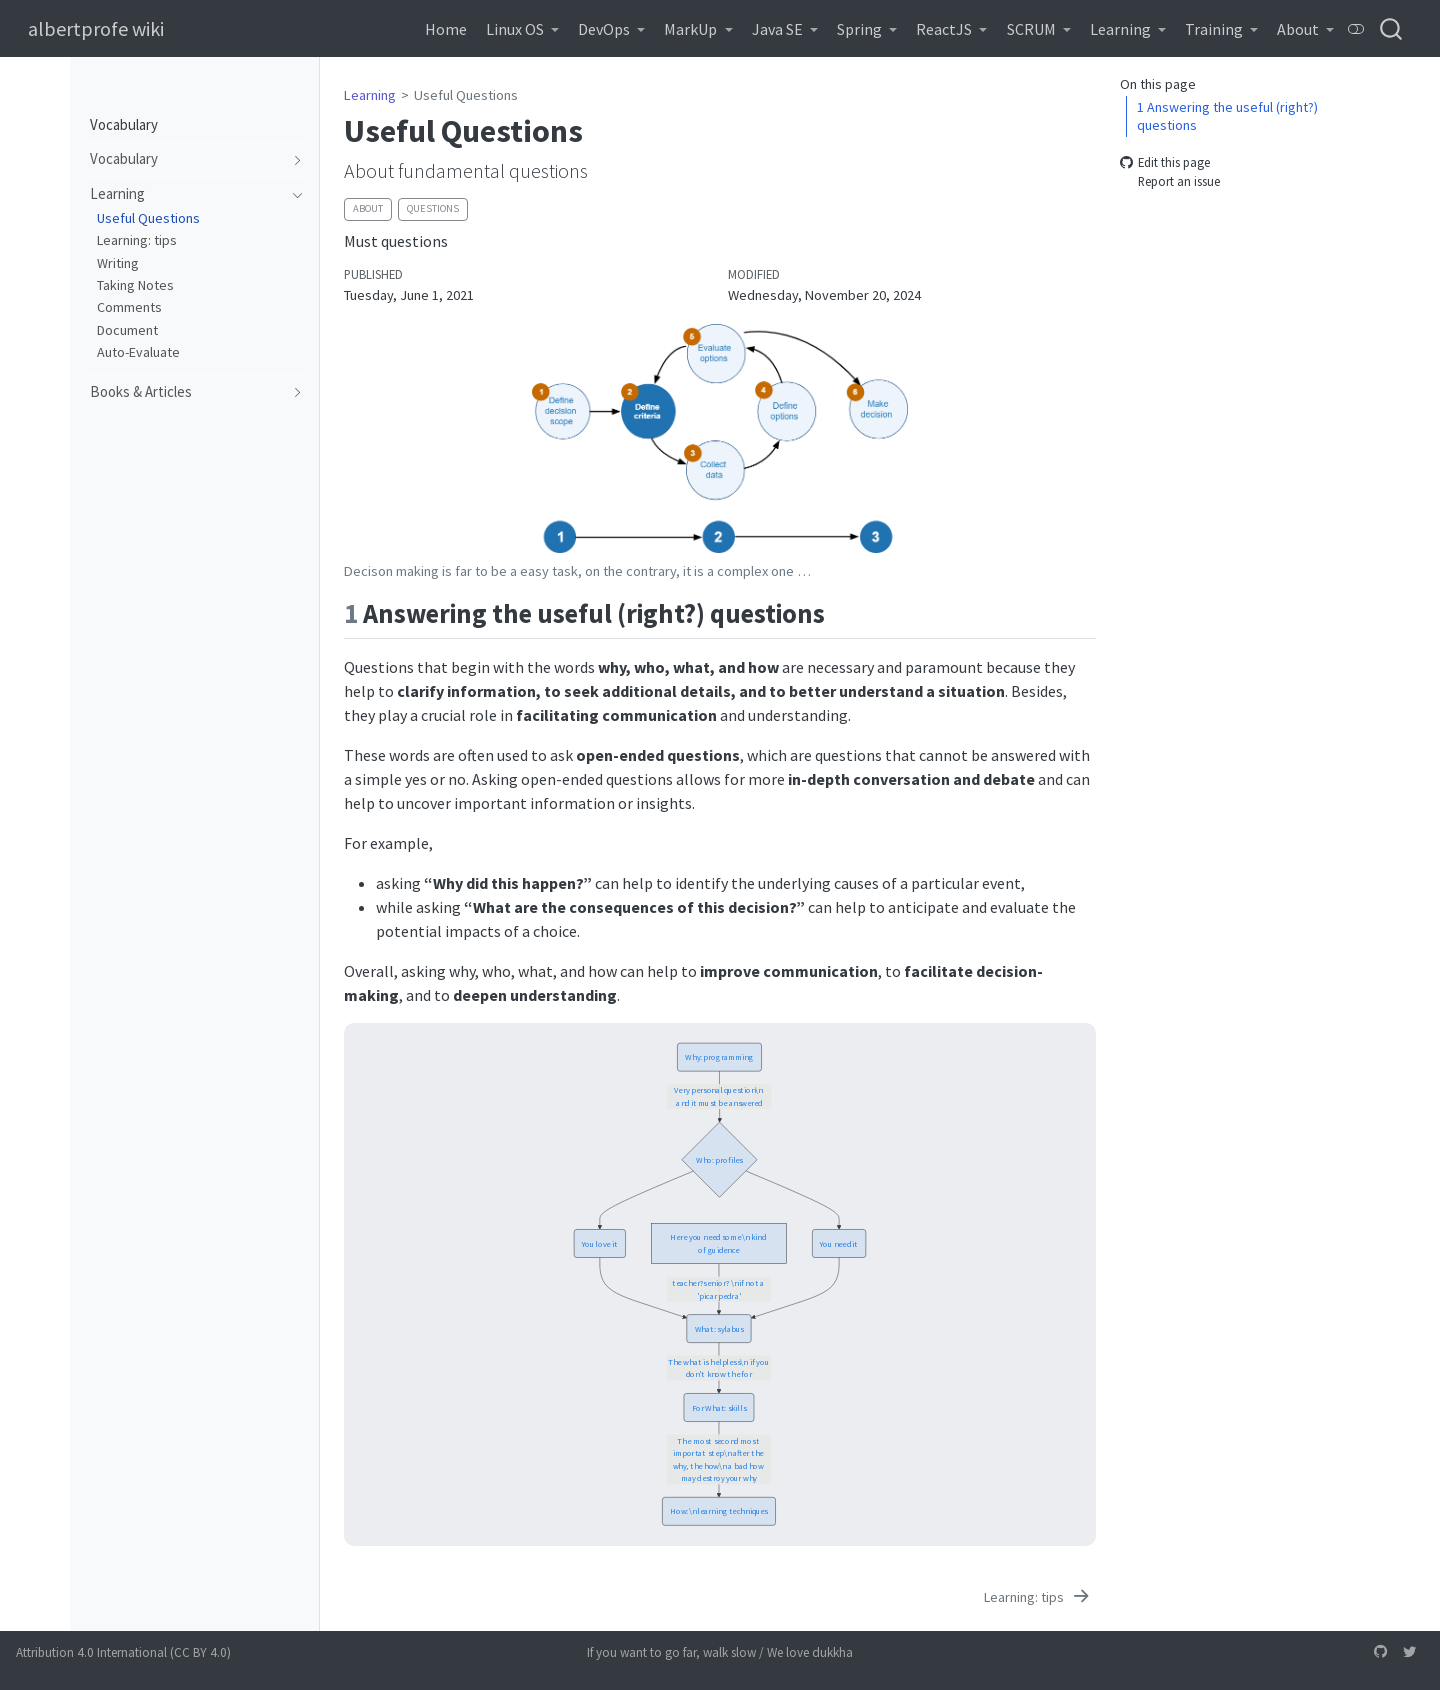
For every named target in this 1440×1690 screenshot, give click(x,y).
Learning (370, 95)
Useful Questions (466, 95)
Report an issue (1170, 182)
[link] (522, 29)
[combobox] (1392, 28)
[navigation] (187, 159)
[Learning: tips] (1038, 1597)
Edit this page (1165, 162)
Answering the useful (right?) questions (1227, 116)
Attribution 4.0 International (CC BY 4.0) (123, 1652)
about (368, 208)
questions (433, 208)
